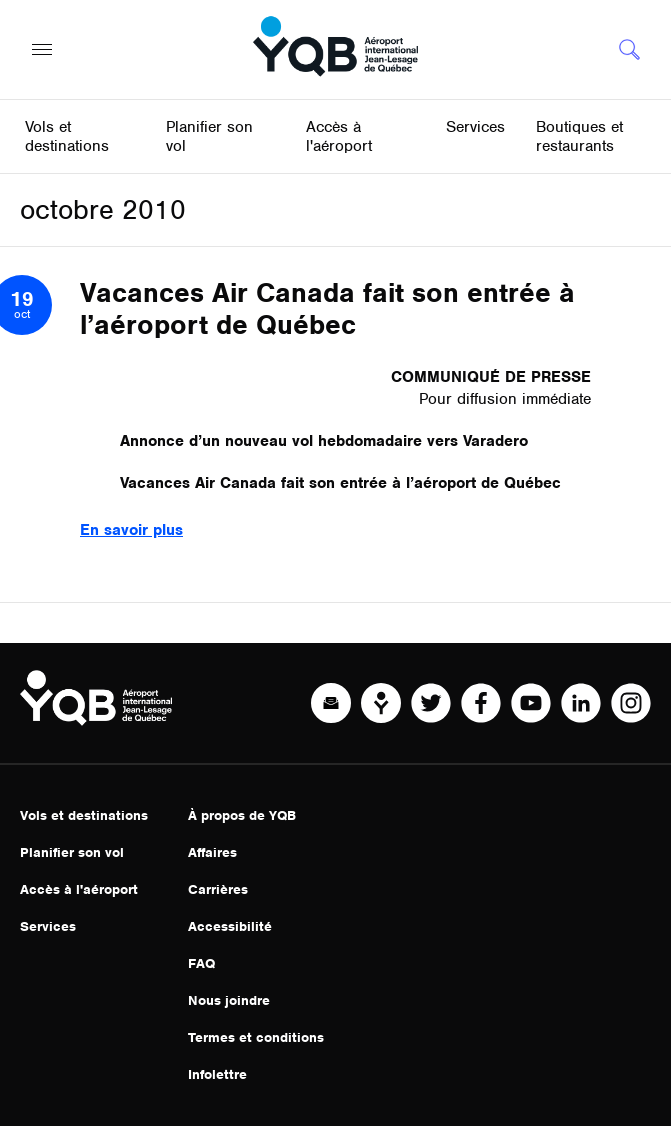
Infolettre (217, 1074)
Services (48, 926)
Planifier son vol (72, 852)
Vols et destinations (84, 815)
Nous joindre (229, 1000)
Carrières (218, 889)
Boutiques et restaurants (579, 136)
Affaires (212, 852)
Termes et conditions (256, 1037)
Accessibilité (230, 926)
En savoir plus (131, 530)
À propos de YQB (242, 815)
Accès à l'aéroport (79, 889)
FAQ (201, 963)
